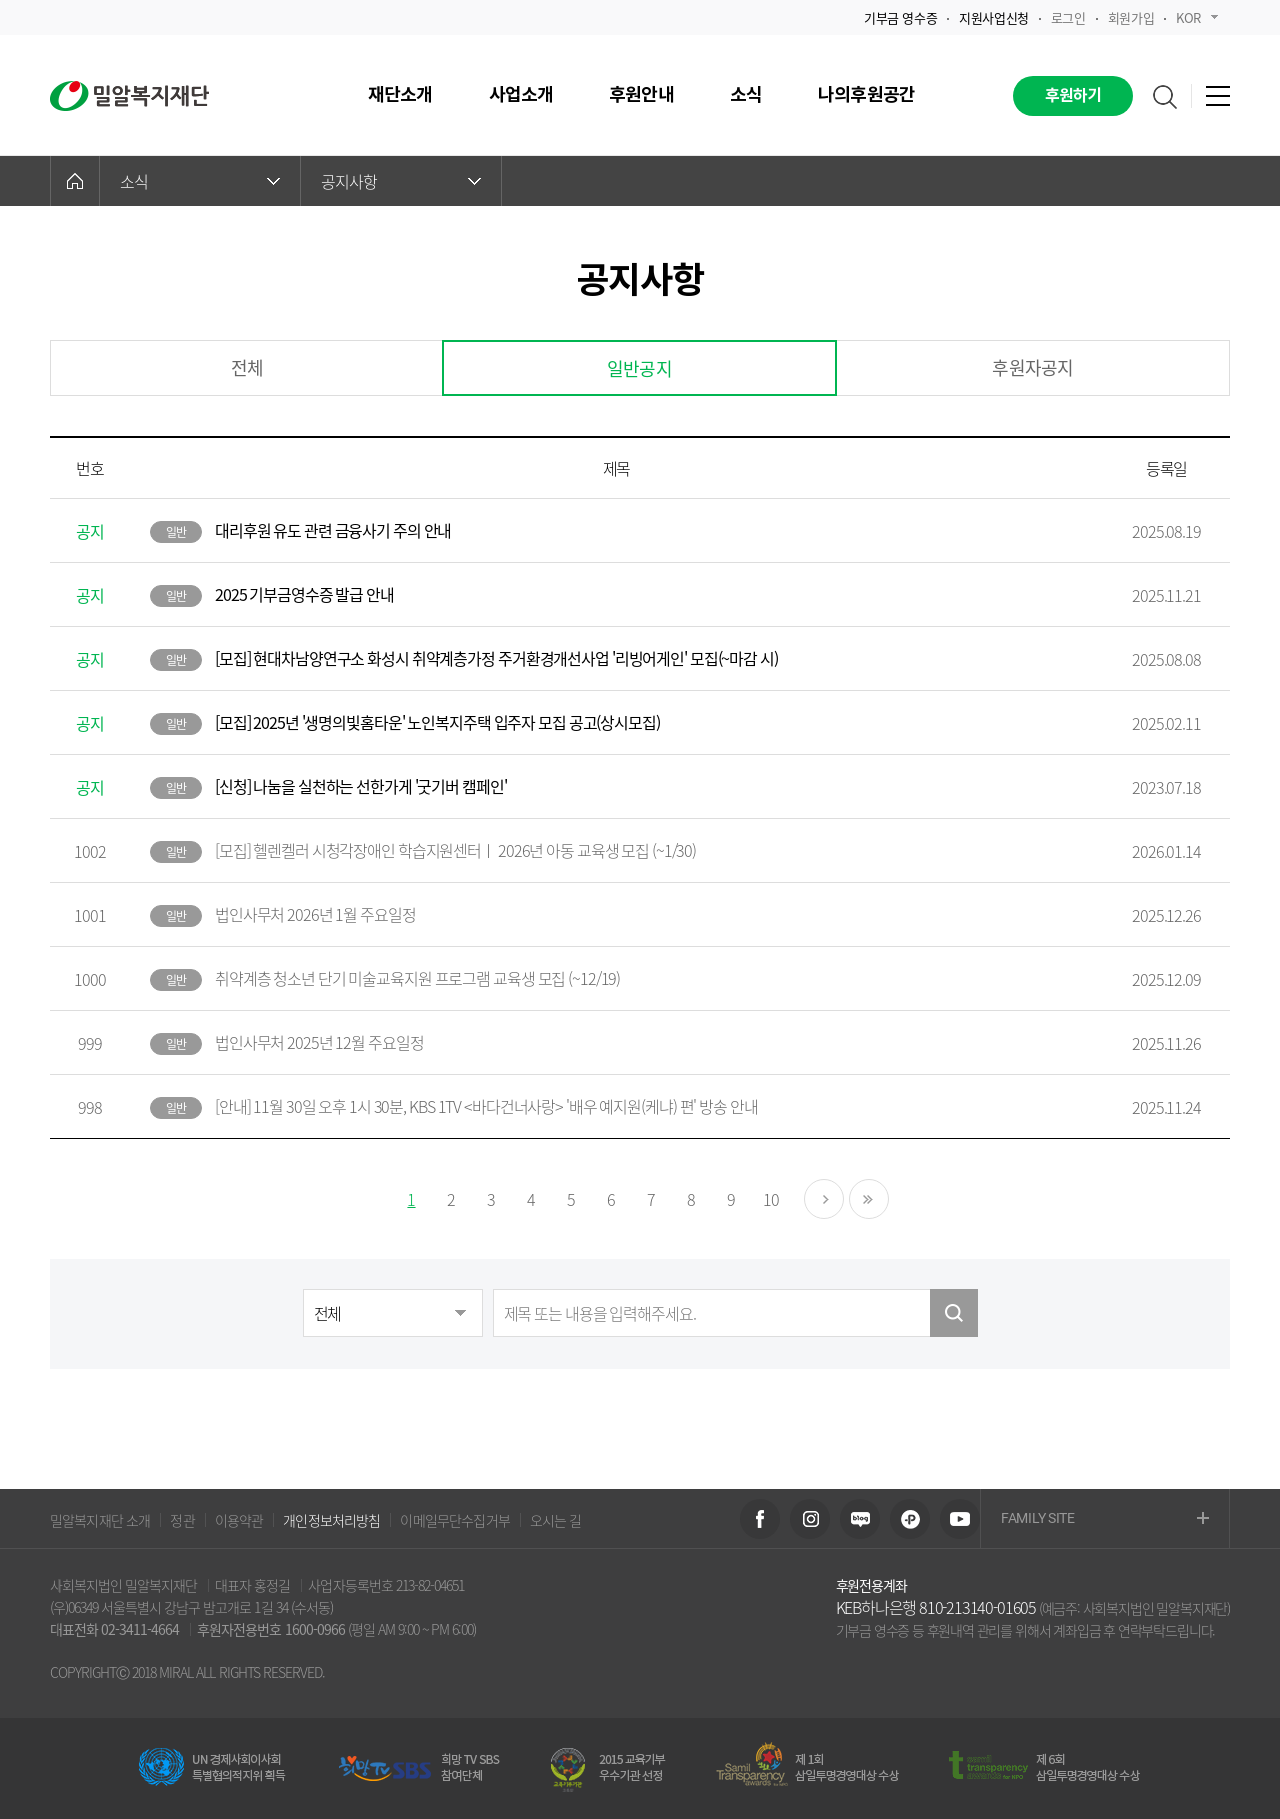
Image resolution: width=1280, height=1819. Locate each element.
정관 (182, 1520)
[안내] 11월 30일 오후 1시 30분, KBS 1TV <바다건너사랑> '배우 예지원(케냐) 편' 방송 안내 (486, 1106)
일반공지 (639, 368)
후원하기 (1073, 96)
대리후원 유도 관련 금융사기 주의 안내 (333, 530)
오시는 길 (556, 1520)
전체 (247, 367)
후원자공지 (1032, 367)
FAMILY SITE (1105, 1519)
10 (771, 1199)
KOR (1197, 17)
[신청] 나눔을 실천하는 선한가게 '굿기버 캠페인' (361, 786)
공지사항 (401, 181)
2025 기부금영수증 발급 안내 (304, 594)
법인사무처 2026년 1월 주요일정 (315, 914)
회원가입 (1131, 17)
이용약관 (239, 1520)
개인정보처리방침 (331, 1520)
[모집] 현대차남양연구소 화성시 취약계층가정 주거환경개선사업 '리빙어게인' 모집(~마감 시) (496, 658)
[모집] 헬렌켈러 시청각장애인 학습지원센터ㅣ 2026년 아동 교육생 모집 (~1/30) (455, 850)
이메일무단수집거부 (454, 1520)
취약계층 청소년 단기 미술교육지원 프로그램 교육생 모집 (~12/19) (417, 978)
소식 (200, 181)
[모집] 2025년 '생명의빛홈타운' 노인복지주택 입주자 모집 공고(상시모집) (437, 722)
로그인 (1068, 17)
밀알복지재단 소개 (100, 1520)
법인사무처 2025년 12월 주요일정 (319, 1042)
